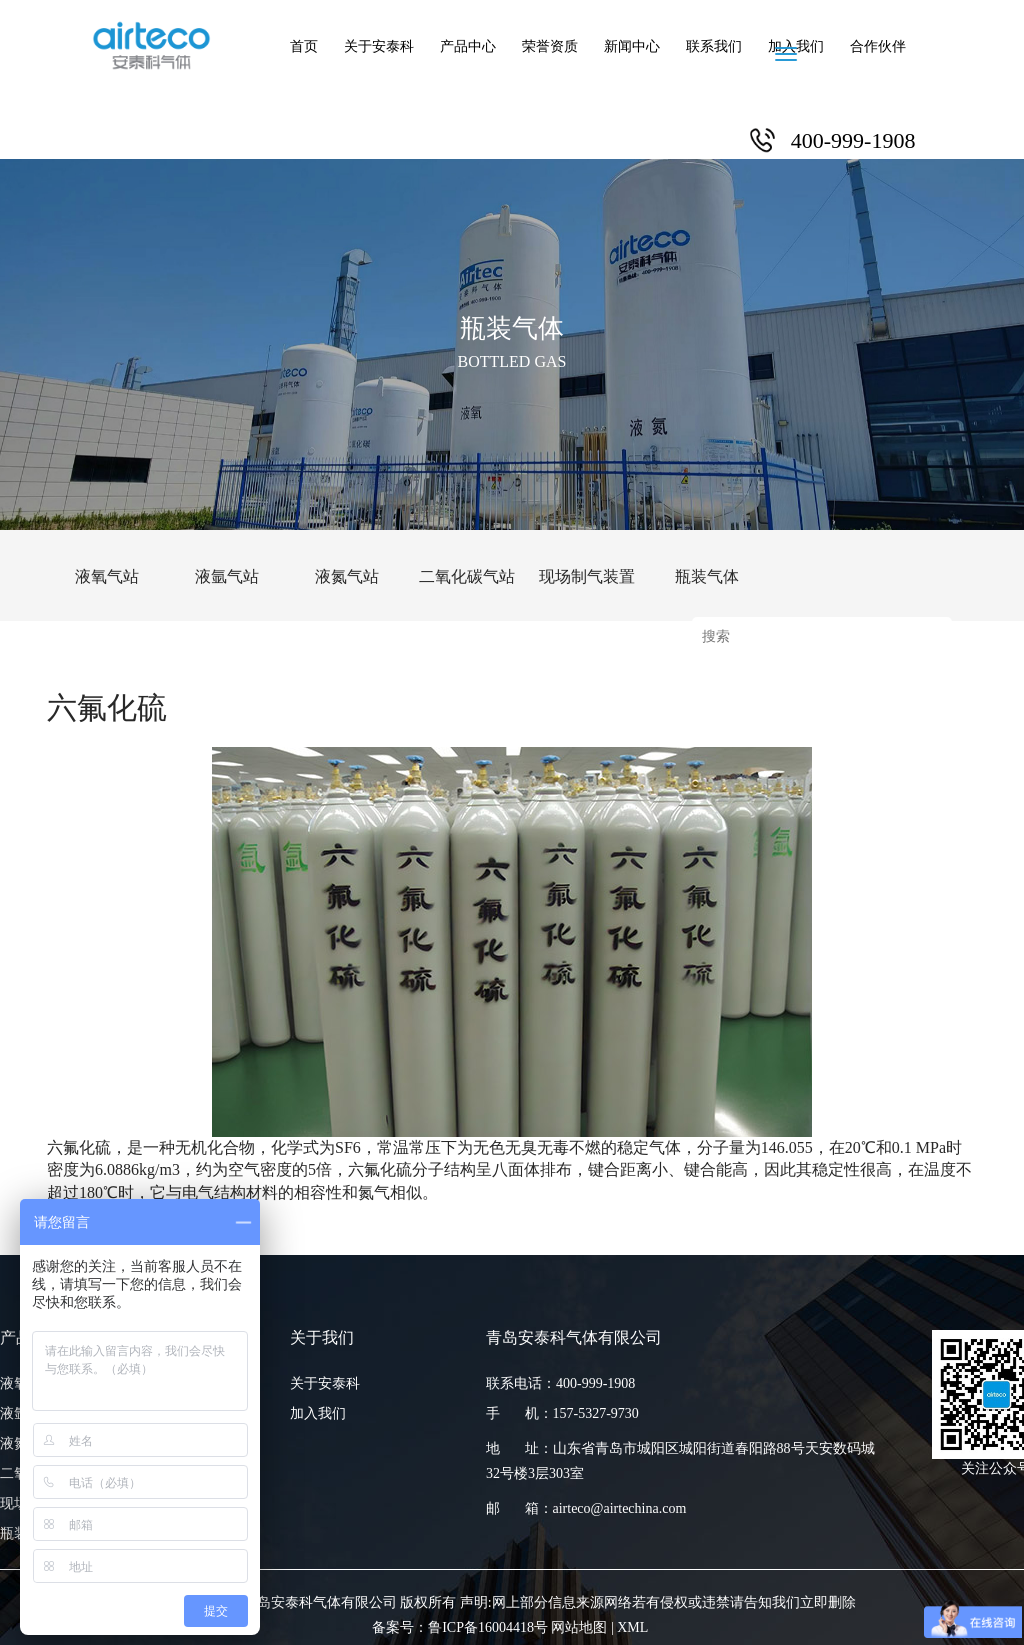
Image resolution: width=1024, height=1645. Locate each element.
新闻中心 (632, 46)
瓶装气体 (707, 576)
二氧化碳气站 (467, 576)
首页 (304, 46)
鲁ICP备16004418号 (488, 1627)
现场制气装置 (587, 576)
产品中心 (468, 46)
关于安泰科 (379, 46)
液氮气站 (347, 576)
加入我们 (796, 46)
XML (632, 1627)
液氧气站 (107, 576)
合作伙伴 (878, 46)
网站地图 (579, 1627)
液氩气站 (227, 576)
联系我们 (714, 46)
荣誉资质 (550, 46)
